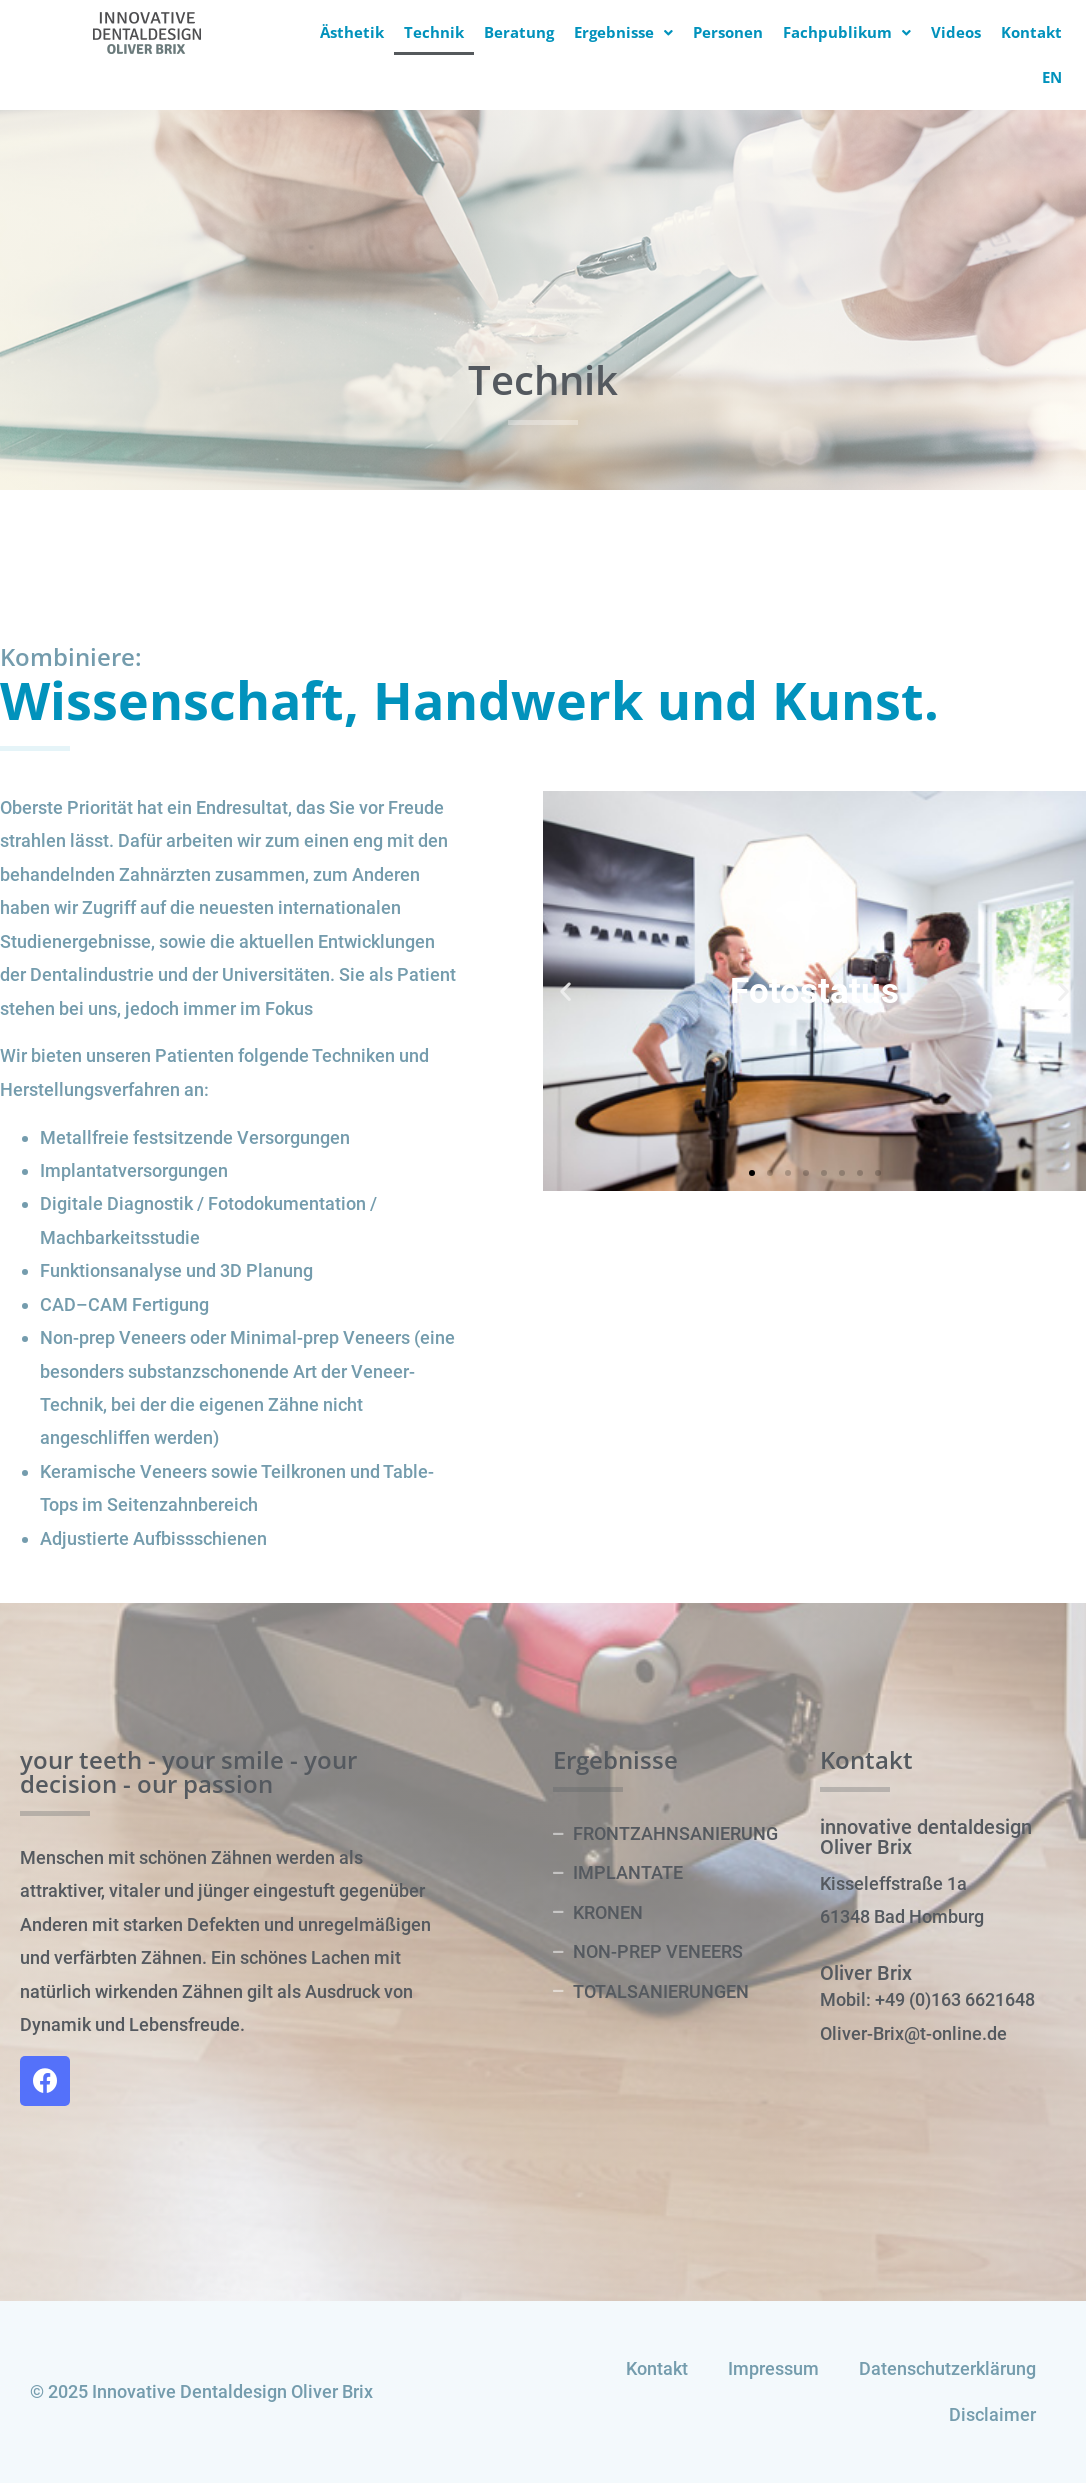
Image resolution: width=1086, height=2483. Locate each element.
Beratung (519, 32)
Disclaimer (992, 2414)
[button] (752, 1173)
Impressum (773, 2368)
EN (1052, 77)
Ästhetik (352, 32)
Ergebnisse (623, 32)
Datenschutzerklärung (947, 2368)
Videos (956, 32)
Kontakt (1031, 32)
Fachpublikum (847, 32)
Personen (728, 32)
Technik (434, 32)
